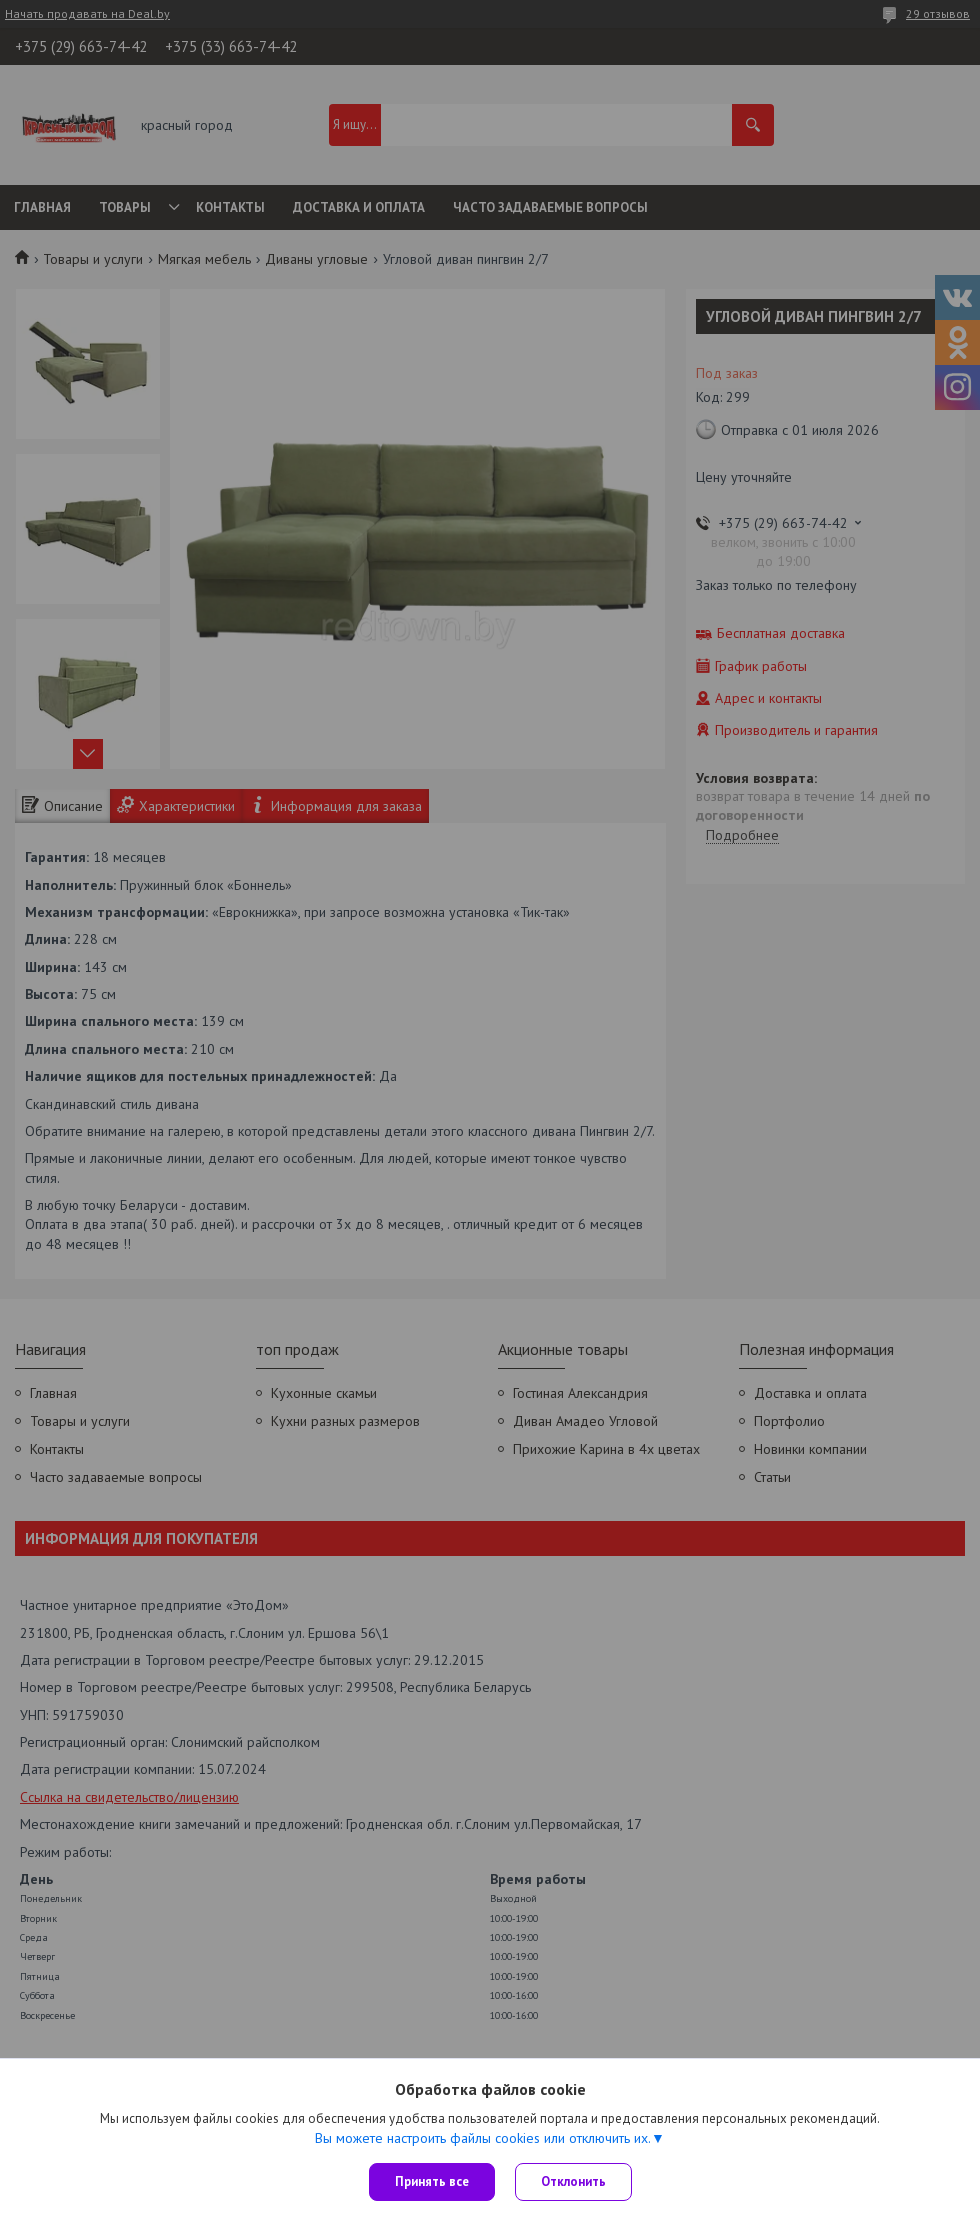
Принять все (432, 2181)
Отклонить (573, 2181)
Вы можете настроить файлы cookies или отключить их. (483, 2138)
